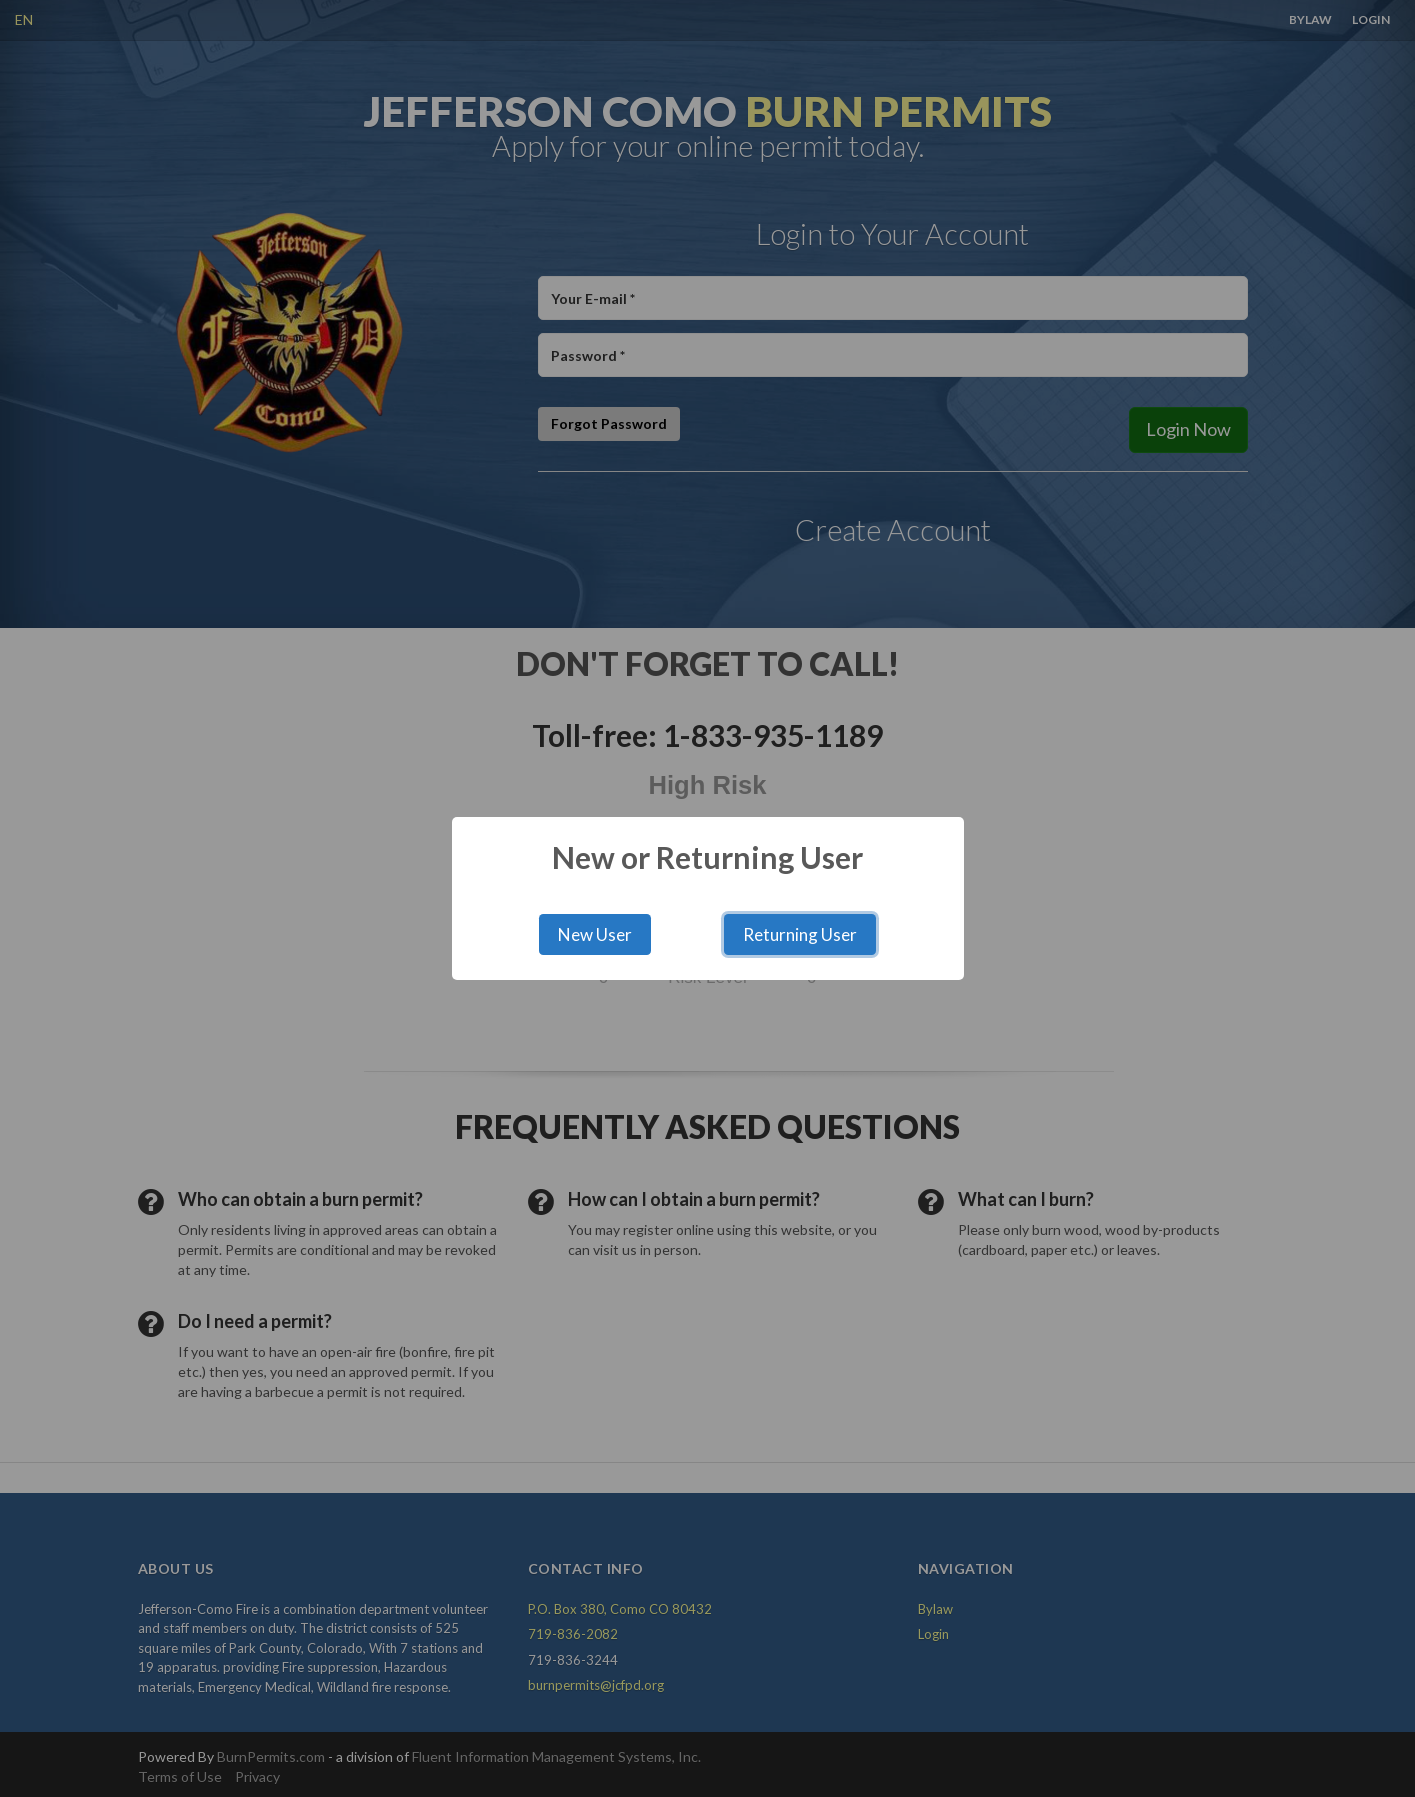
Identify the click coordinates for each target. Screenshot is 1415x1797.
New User (595, 934)
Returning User (800, 934)
